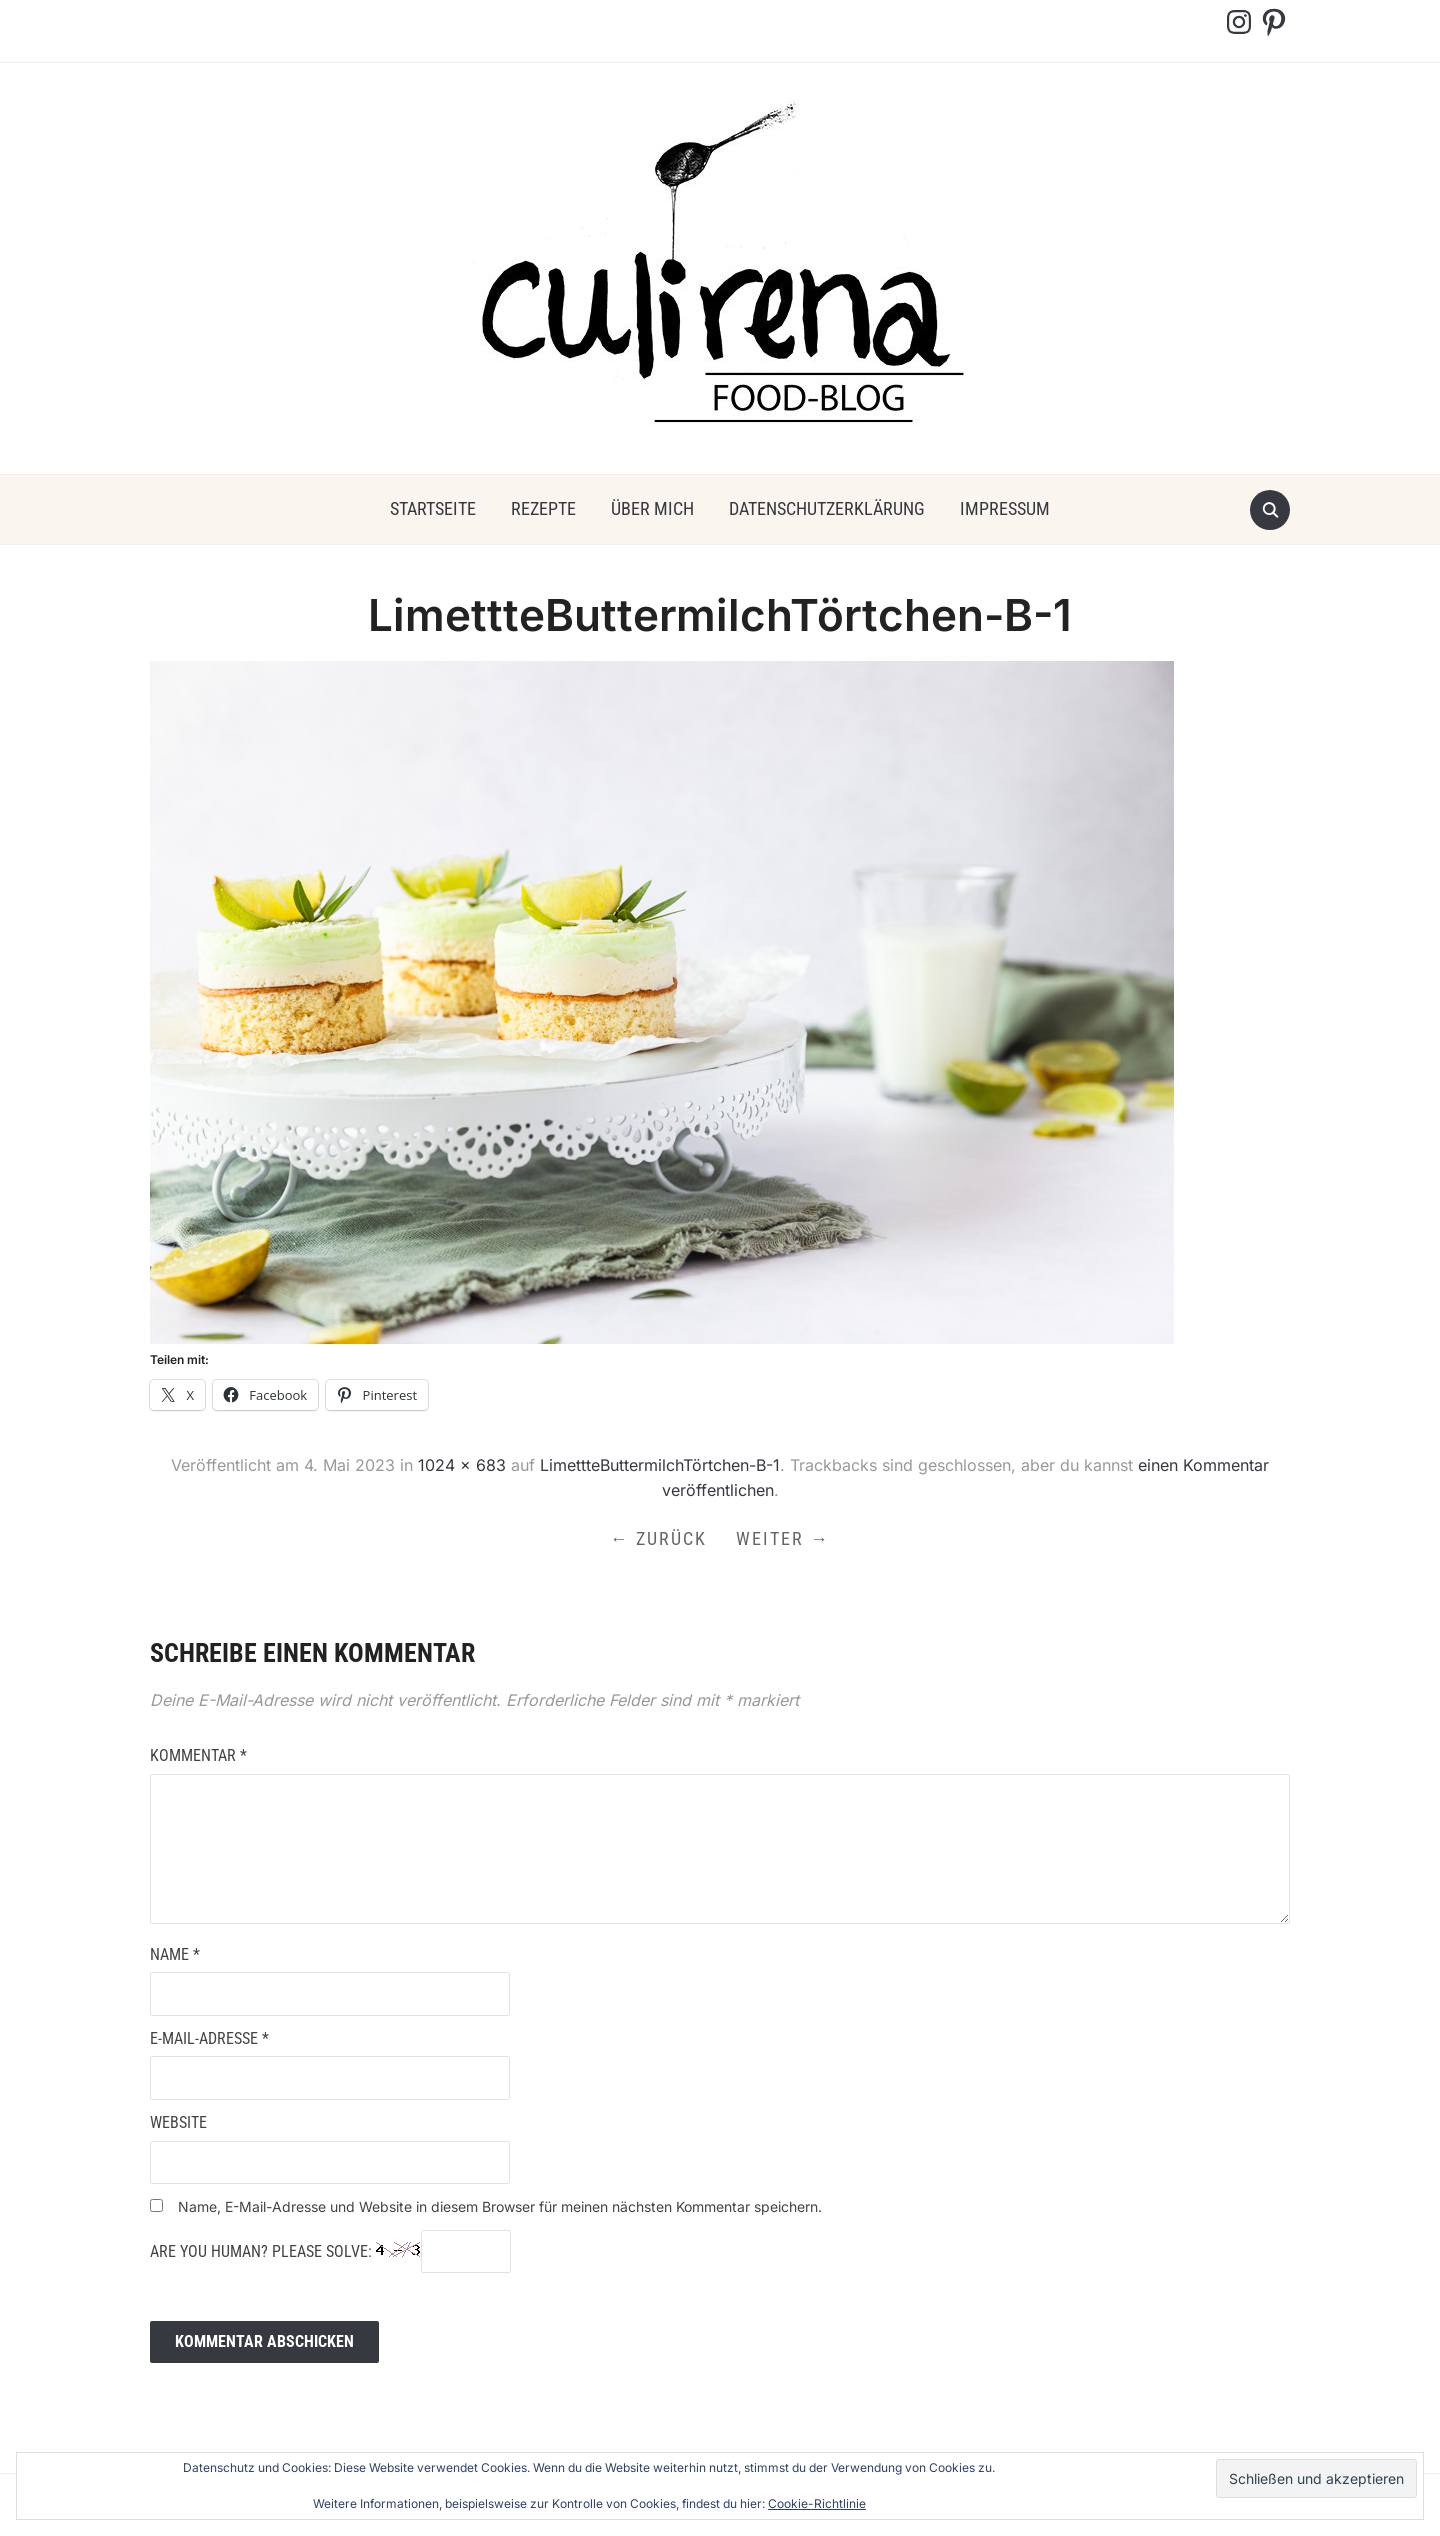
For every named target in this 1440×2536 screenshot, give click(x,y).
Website (178, 2125)
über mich (652, 508)
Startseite (433, 508)
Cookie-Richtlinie (817, 2503)
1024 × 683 (462, 1465)
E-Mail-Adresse (209, 2040)
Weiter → (785, 1539)
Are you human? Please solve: (330, 2254)
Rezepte (543, 508)
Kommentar (198, 1758)
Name (175, 1956)
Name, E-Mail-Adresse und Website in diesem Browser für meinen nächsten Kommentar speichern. (500, 2209)
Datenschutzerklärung (827, 508)
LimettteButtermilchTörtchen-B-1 (660, 1465)
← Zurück (657, 1539)
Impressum (1005, 508)
